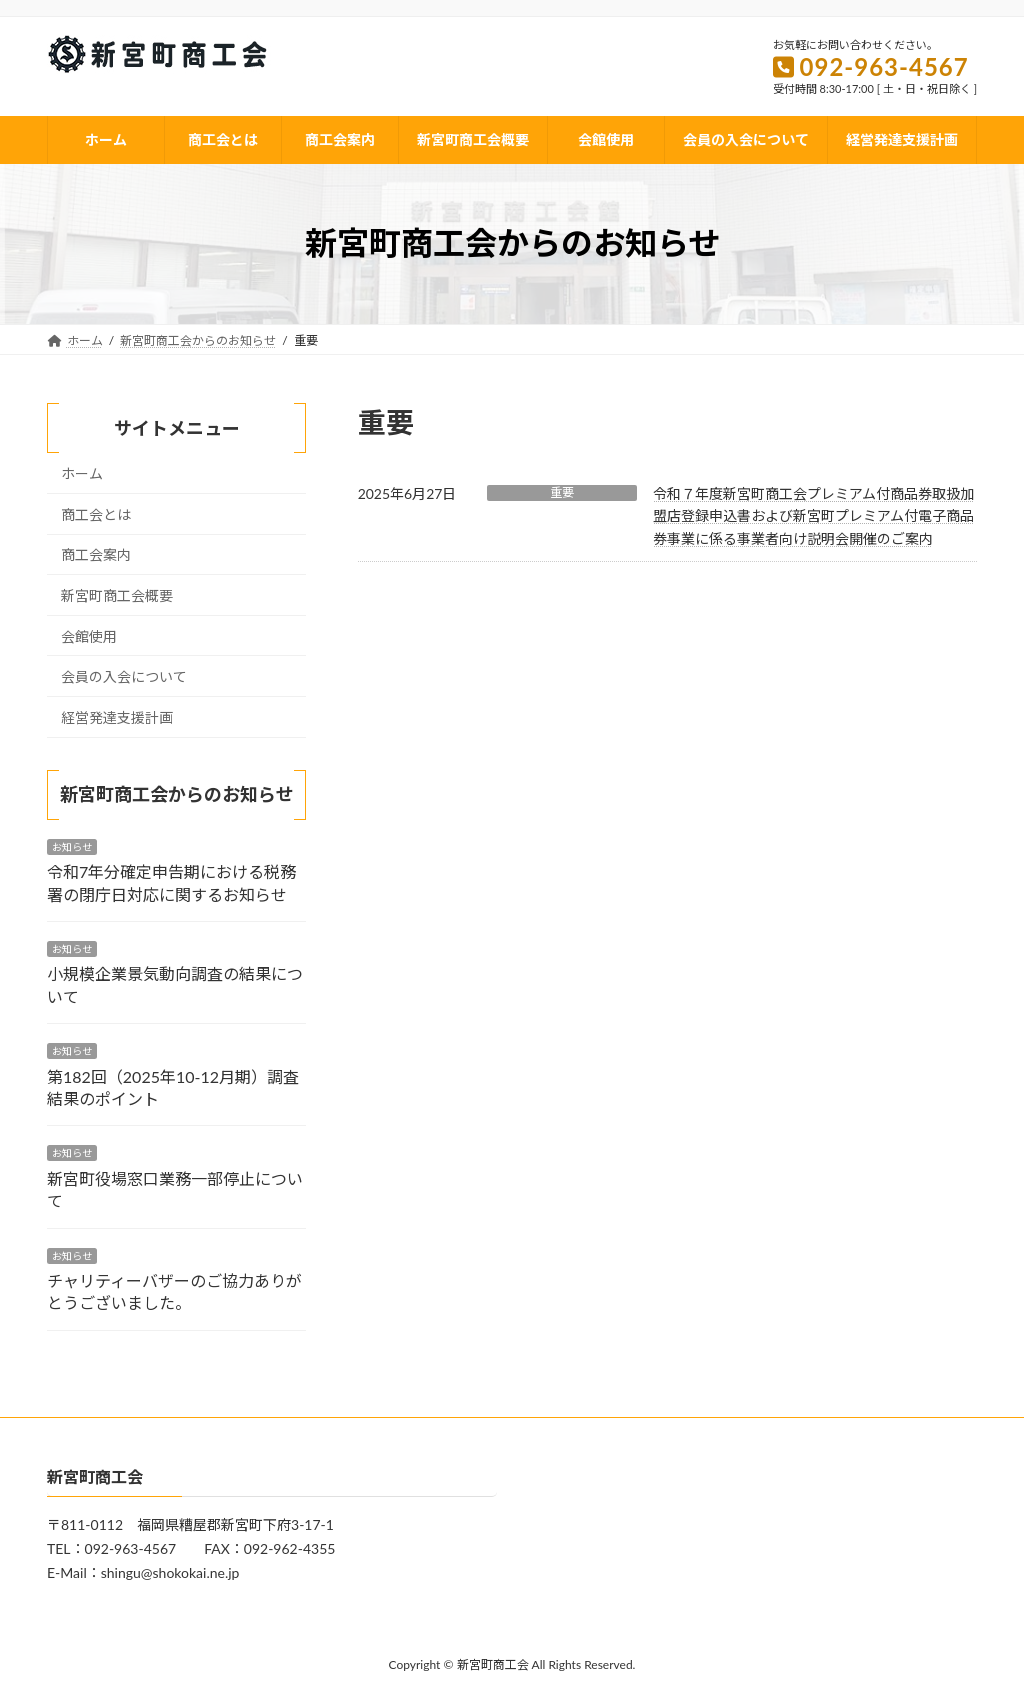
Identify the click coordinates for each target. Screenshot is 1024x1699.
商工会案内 (96, 554)
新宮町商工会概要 (117, 595)
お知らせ (72, 847)
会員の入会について (124, 676)
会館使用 (89, 635)
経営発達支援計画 (117, 717)
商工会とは (96, 514)
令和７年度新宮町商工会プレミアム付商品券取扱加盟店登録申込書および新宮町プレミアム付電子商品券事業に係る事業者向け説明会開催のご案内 (813, 516)
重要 (562, 492)
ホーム (82, 473)
